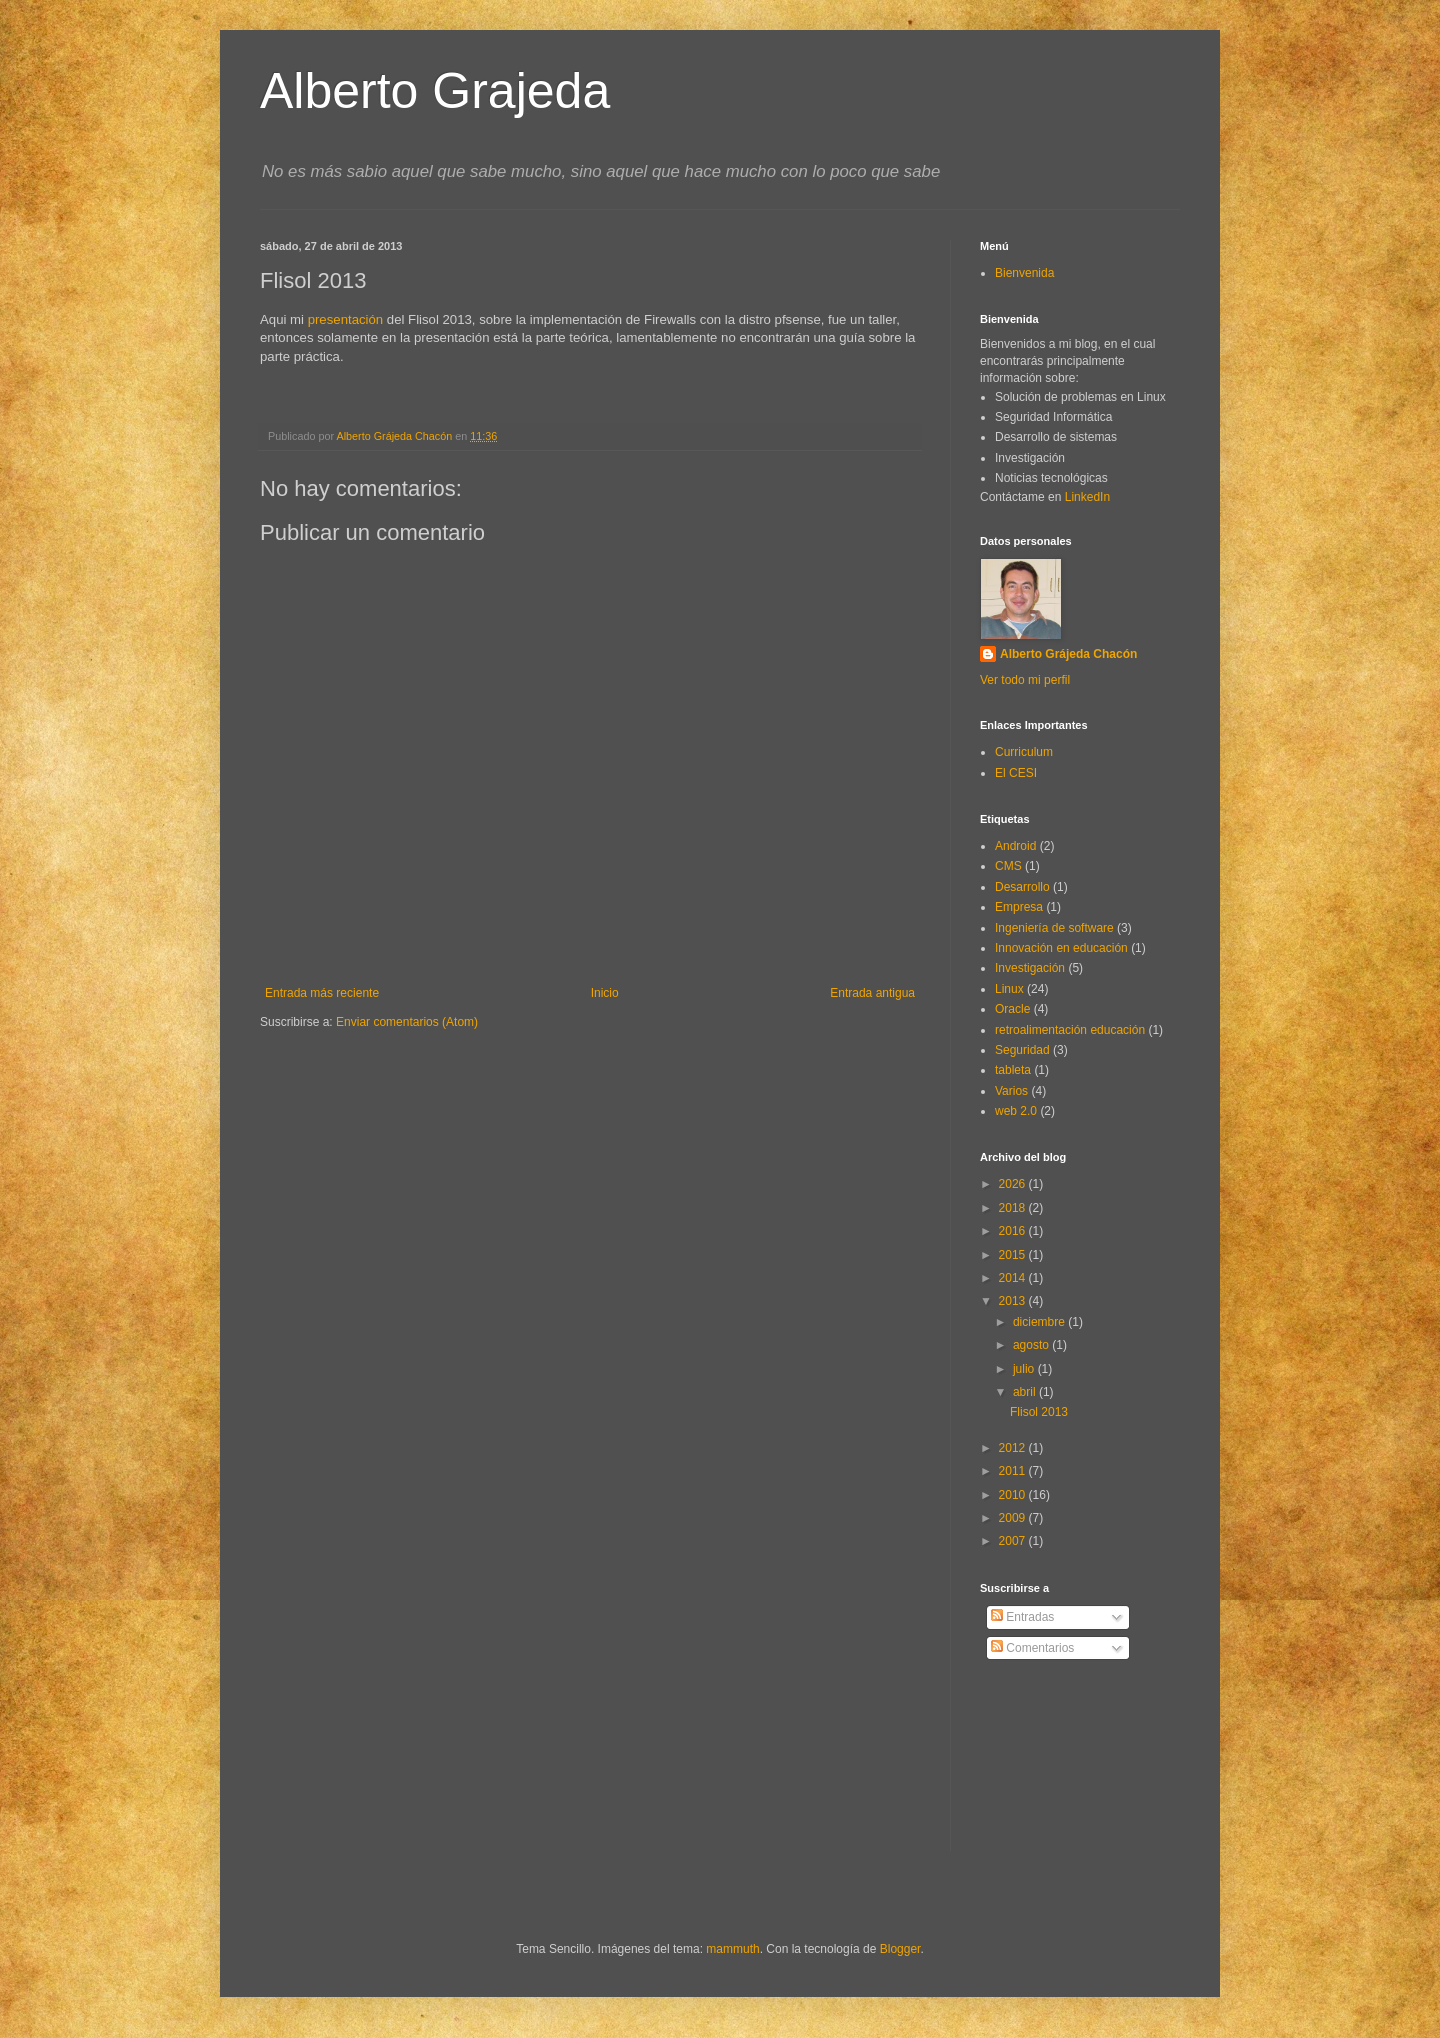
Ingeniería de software (1054, 928)
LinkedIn (1087, 497)
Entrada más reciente (322, 993)
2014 (1014, 1278)
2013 (1014, 1301)
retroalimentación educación (1070, 1030)
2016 (1014, 1231)
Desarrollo (1022, 887)
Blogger (900, 1949)
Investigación (1030, 968)
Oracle (1012, 1009)
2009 (1014, 1518)
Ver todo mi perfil (1025, 680)
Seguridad (1022, 1050)
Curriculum (1024, 752)
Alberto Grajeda (435, 91)
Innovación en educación (1061, 948)
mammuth (732, 1949)
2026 (1014, 1184)
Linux (1009, 989)
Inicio (605, 993)
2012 (1014, 1448)
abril (1026, 1392)
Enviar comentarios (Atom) (407, 1022)
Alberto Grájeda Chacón (1068, 654)
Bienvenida (1024, 273)
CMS (1008, 866)
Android (1015, 846)
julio (1025, 1369)
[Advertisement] (1070, 1771)
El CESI (1016, 773)
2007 (1014, 1541)
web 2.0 (1016, 1111)
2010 (1014, 1495)
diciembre (1040, 1322)
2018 (1014, 1208)
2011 (1014, 1471)
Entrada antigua (872, 993)
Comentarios (1032, 1648)
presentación (346, 319)
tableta (1013, 1070)
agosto (1032, 1345)
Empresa (1019, 907)
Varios (1011, 1091)
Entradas (1022, 1617)
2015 (1014, 1255)
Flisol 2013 (1039, 1412)
